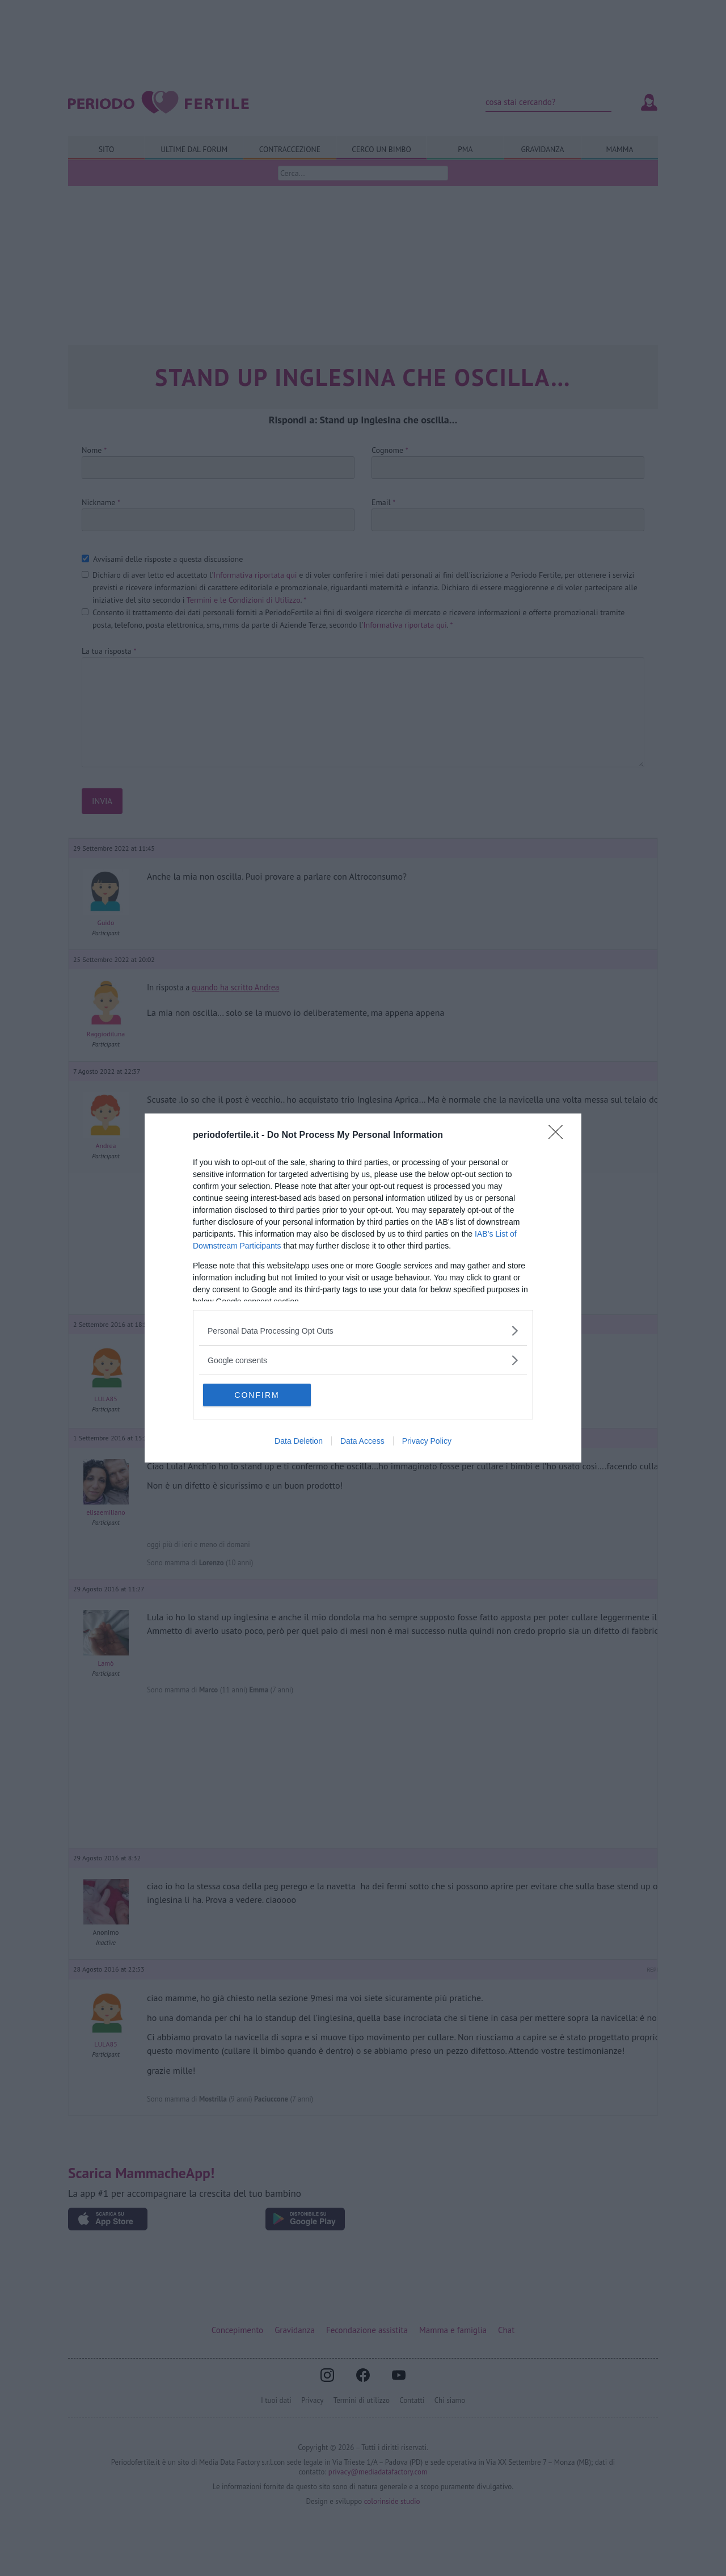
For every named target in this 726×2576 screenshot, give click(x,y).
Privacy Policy (426, 1440)
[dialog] (363, 1288)
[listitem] (363, 1331)
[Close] (559, 1135)
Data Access (362, 1440)
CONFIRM (256, 1395)
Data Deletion (299, 1440)
